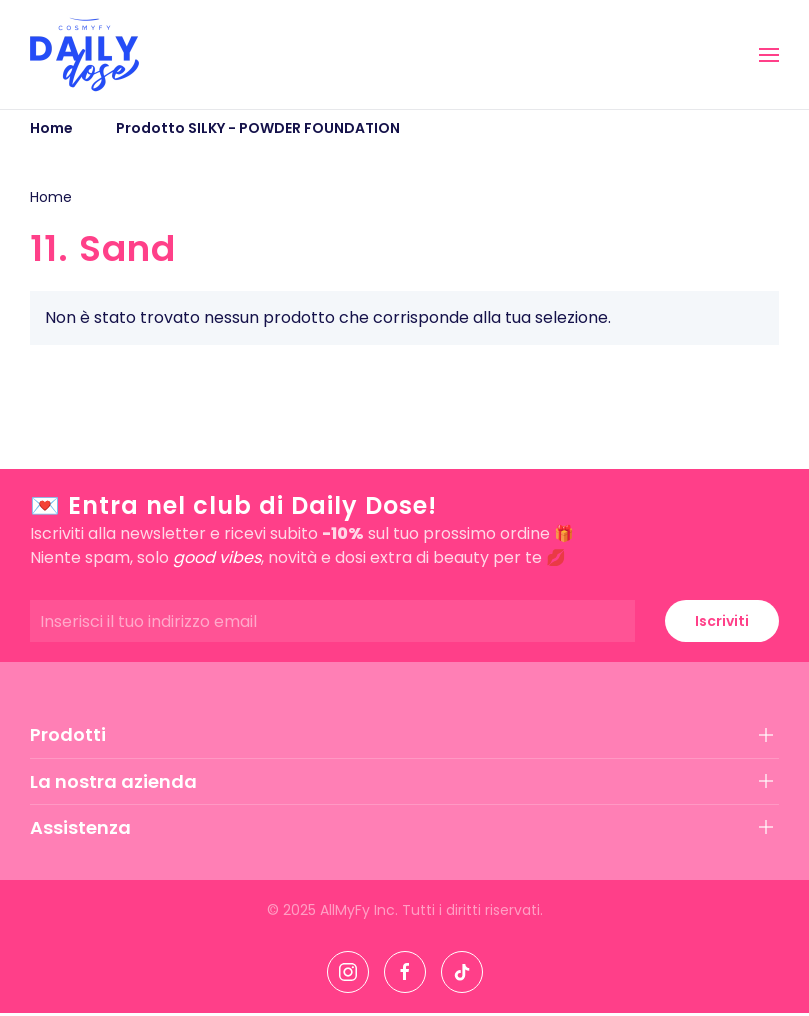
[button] (769, 55)
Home (51, 197)
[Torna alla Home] (84, 54)
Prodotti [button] (68, 734)
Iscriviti (722, 621)
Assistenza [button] (80, 827)
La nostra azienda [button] (113, 781)
